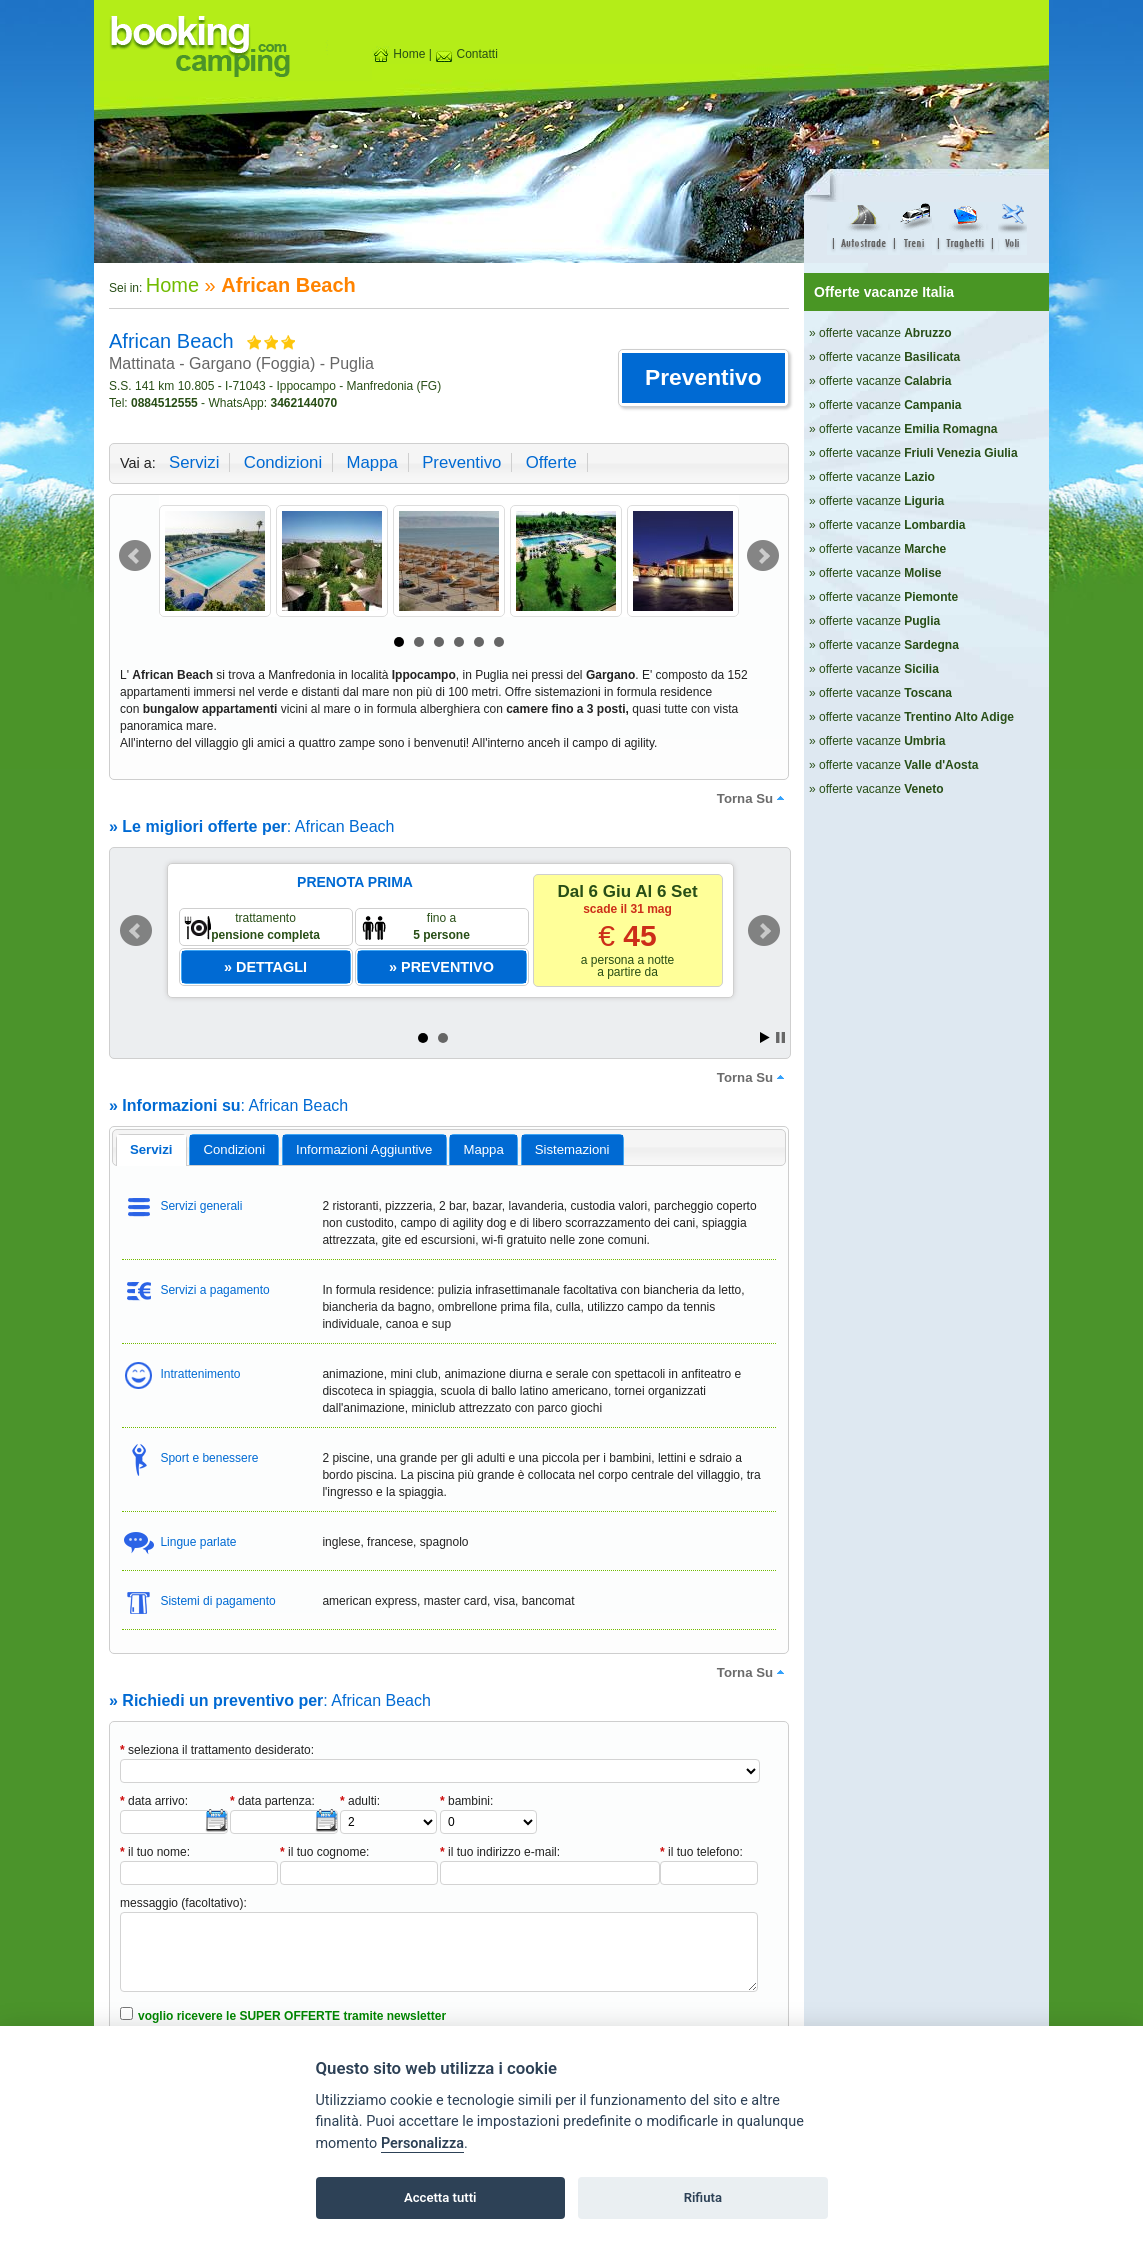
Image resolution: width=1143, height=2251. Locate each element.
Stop (780, 1037)
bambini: (466, 1801)
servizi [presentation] (151, 1149)
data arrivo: (154, 1801)
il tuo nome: (155, 1852)
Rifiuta (703, 2197)
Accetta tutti (440, 2197)
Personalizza (422, 2143)
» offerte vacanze (880, 333)
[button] (703, 378)
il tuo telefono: (701, 1852)
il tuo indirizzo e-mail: (500, 1852)
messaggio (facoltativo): (183, 1903)
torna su (753, 798)
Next (763, 556)
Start (765, 1037)
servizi (194, 462)
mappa (371, 462)
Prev (135, 556)
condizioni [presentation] (235, 1149)
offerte (551, 462)
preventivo (461, 462)
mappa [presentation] (483, 1149)
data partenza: (272, 1801)
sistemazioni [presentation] (572, 1149)
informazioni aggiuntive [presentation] (364, 1149)
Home (398, 54)
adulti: (360, 1801)
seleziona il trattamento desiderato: (217, 1750)
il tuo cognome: (324, 1852)
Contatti (466, 54)
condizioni (283, 462)
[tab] (151, 1150)
